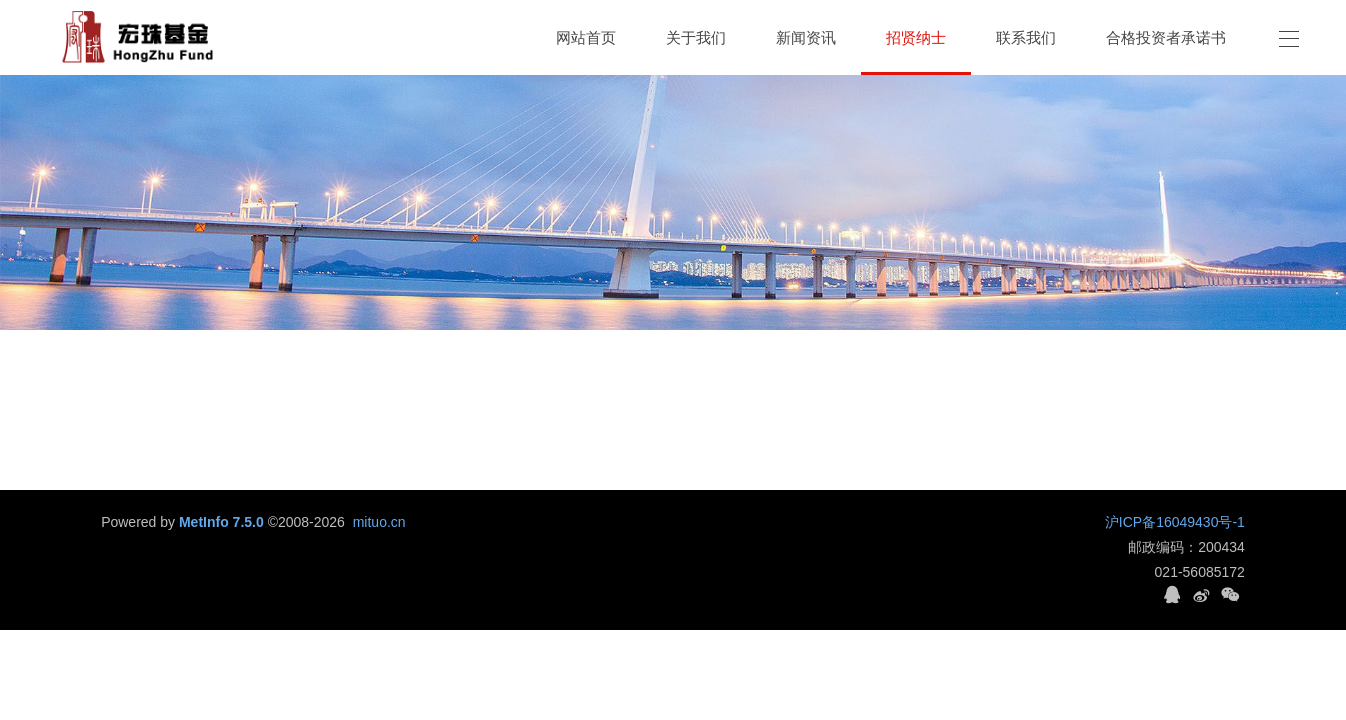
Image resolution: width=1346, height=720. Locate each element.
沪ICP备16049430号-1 (1175, 522)
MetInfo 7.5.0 (221, 522)
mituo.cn (379, 522)
